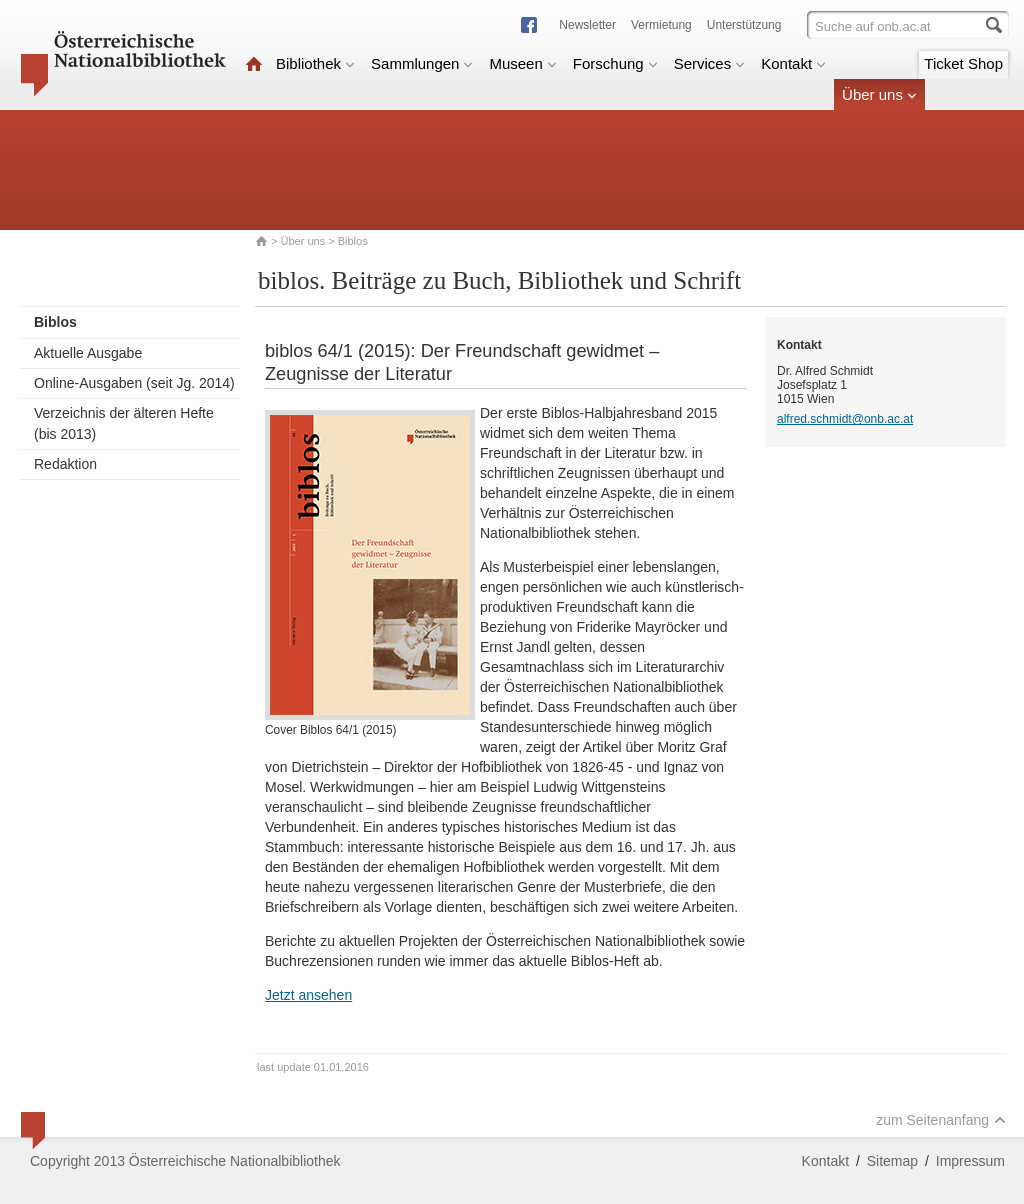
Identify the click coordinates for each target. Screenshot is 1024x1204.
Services (710, 63)
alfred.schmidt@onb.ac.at (845, 419)
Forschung (615, 63)
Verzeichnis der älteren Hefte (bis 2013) (124, 423)
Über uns (879, 94)
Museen (522, 63)
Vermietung (661, 25)
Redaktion (65, 464)
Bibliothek (315, 63)
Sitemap (892, 1161)
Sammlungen (422, 63)
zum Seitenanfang (941, 1120)
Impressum (970, 1161)
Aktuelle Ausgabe (88, 353)
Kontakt (793, 63)
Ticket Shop (963, 63)
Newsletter (587, 25)
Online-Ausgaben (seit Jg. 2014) (134, 383)
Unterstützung (744, 25)
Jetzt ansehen (308, 995)
